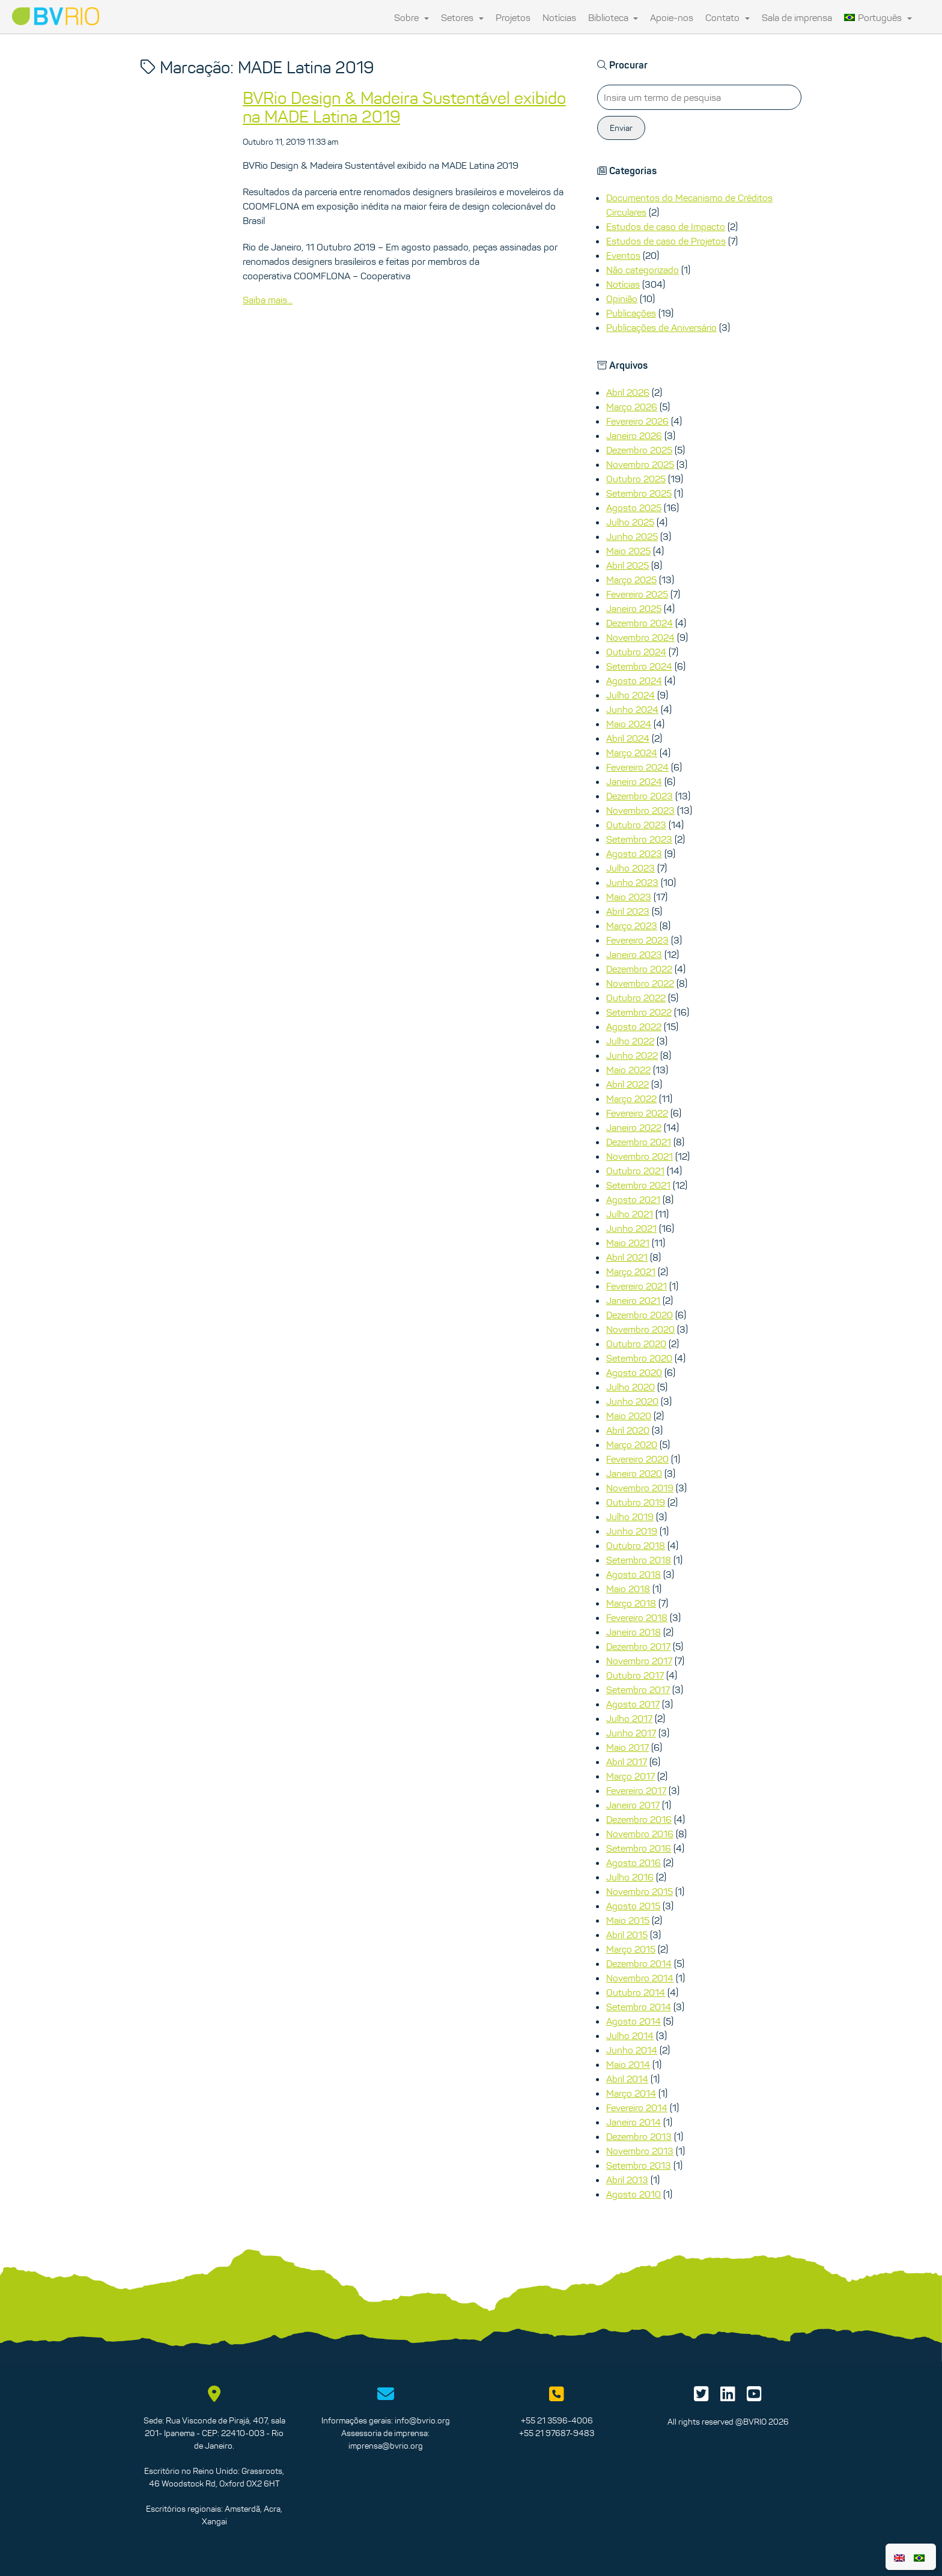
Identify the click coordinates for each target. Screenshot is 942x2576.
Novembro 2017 (639, 1661)
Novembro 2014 (639, 1978)
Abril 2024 (627, 738)
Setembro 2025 (639, 493)
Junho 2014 (631, 2050)
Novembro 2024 (640, 637)
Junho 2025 (632, 536)
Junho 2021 (631, 1228)
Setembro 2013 (638, 2165)
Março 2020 (631, 1444)
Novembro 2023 (640, 810)
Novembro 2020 (640, 1329)
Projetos (513, 17)
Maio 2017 (627, 1747)
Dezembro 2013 (639, 2136)
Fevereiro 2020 (637, 1459)
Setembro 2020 (639, 1358)
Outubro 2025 (636, 479)
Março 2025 (631, 580)
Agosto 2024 (634, 680)
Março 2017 (630, 1776)
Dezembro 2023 (639, 796)
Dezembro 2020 (639, 1315)
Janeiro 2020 (634, 1473)
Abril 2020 (627, 1430)
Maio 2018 (628, 1589)
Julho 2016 (630, 1877)
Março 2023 (631, 926)
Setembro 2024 (639, 666)
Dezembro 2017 (638, 1646)
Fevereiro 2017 (636, 1790)
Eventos (623, 255)
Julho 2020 (630, 1387)
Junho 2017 (631, 1733)
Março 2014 (631, 2093)
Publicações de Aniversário (661, 327)
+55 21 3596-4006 (557, 2420)
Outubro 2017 (635, 1675)
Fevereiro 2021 (636, 1286)
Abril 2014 (627, 2079)
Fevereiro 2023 (637, 940)
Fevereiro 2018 (636, 1617)
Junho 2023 (632, 882)
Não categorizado (642, 270)
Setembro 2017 (638, 1689)
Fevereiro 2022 (637, 1113)
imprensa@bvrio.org (385, 2445)
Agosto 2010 (633, 2194)
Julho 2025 (630, 522)
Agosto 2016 (633, 1862)
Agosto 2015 (633, 1906)
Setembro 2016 (638, 1848)
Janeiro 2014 (633, 2122)
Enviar (621, 128)
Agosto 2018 (633, 1574)
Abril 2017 (626, 1762)
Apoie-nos (671, 17)
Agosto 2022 (633, 1026)
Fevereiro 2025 (637, 594)
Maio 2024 (628, 724)
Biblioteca (613, 17)
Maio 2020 (628, 1416)
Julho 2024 (630, 695)
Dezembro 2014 (639, 1963)
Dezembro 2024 (639, 623)
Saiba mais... (268, 300)
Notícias (559, 17)
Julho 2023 (630, 868)
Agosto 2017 (633, 1704)
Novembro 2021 (639, 1156)
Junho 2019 (631, 1531)
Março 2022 (631, 1099)
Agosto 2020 (634, 1372)
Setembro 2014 (638, 2007)
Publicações (631, 313)
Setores (462, 17)
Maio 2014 (628, 2064)
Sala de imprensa (797, 17)
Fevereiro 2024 (637, 767)
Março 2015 (630, 1949)
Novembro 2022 (640, 983)
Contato (727, 17)
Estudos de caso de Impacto (665, 226)
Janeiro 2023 (634, 954)
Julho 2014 (630, 2035)
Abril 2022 (627, 1084)
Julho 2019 (630, 1517)
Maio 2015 (627, 1920)
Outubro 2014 (635, 1992)
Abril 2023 (627, 911)
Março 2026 (631, 407)
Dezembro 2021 (638, 1142)
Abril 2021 (627, 1257)
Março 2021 (630, 1271)
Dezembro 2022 (639, 969)
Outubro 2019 (635, 1502)
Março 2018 (631, 1603)
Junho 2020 (632, 1401)
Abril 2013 (627, 2180)
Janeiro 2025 (633, 608)
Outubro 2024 (636, 652)
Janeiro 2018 (633, 1632)
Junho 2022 (632, 1055)
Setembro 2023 (639, 839)
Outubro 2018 (635, 1545)
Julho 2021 (629, 1214)
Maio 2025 (628, 551)
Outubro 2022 (636, 998)
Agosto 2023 (634, 853)
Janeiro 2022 (633, 1127)
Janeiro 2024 (634, 781)
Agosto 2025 (633, 508)
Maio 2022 (628, 1070)
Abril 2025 (627, 565)
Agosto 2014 (633, 2021)
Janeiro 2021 (633, 1300)
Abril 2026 (627, 392)
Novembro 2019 (639, 1488)
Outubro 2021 (635, 1171)
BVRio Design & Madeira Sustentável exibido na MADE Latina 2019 (404, 107)
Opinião (621, 298)
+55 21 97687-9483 (556, 2433)
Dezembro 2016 (639, 1819)
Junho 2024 (632, 709)
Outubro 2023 (636, 825)
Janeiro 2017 (633, 1805)
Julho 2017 (629, 1718)
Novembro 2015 (639, 1891)
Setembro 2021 (638, 1185)
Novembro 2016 (639, 1834)
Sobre (411, 17)
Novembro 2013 (639, 2151)
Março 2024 (631, 753)
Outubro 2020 (636, 1344)
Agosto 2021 (633, 1199)
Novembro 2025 (640, 464)
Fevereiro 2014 (636, 2108)
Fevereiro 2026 (637, 421)
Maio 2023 (628, 897)
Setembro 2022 (639, 1012)
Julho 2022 (630, 1041)
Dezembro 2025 (639, 450)
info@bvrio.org (422, 2420)
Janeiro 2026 (634, 435)
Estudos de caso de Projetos (666, 241)
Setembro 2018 (638, 1560)
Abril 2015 (627, 1935)
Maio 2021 (627, 1243)
